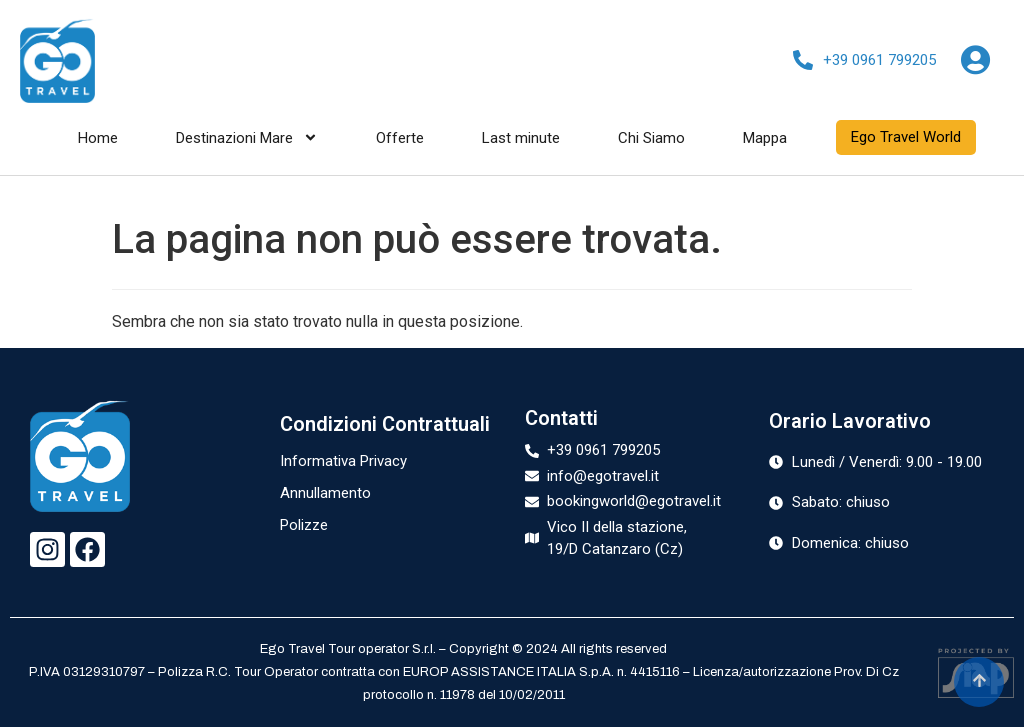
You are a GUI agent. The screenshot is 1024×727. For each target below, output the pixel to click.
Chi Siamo (651, 138)
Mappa (765, 138)
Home (98, 138)
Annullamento (325, 493)
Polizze (304, 525)
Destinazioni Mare (247, 138)
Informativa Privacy (343, 461)
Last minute (521, 138)
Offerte (400, 138)
